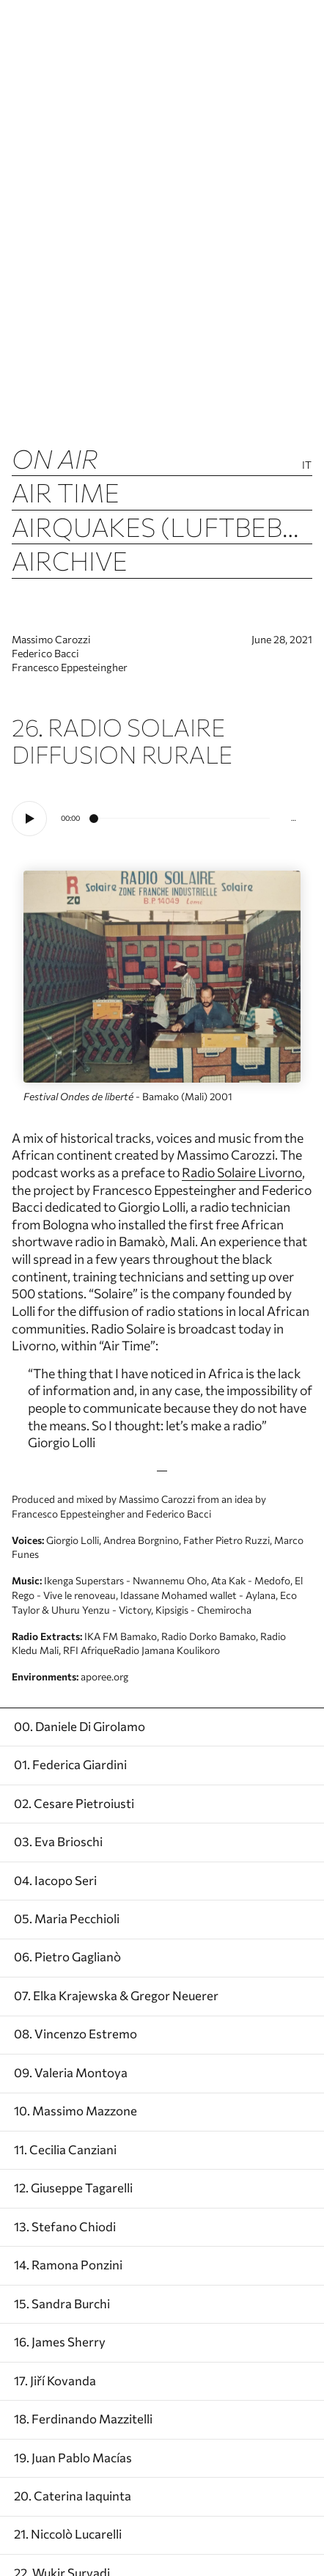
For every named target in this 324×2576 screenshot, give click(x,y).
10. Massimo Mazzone (75, 2110)
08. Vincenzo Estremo (75, 2033)
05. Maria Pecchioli (66, 1918)
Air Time (65, 492)
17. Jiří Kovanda (55, 2380)
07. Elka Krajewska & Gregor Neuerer (116, 1995)
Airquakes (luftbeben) (162, 526)
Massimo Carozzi (51, 639)
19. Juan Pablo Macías (73, 2457)
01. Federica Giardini (70, 1764)
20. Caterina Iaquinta (72, 2495)
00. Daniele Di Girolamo (79, 1726)
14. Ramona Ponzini (68, 2264)
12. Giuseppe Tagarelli (73, 2187)
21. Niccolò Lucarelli (68, 2533)
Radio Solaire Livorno (242, 1172)
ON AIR (55, 458)
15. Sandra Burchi (62, 2303)
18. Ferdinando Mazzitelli (83, 2418)
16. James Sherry (60, 2341)
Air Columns (100, 594)
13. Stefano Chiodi (65, 2226)
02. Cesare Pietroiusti (74, 1803)
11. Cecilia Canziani (65, 2149)
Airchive (70, 560)
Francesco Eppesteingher (70, 667)
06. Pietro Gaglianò (67, 1956)
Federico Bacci (45, 653)
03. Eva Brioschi (58, 1841)
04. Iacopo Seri (55, 1880)
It (307, 464)
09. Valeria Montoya (71, 2072)
